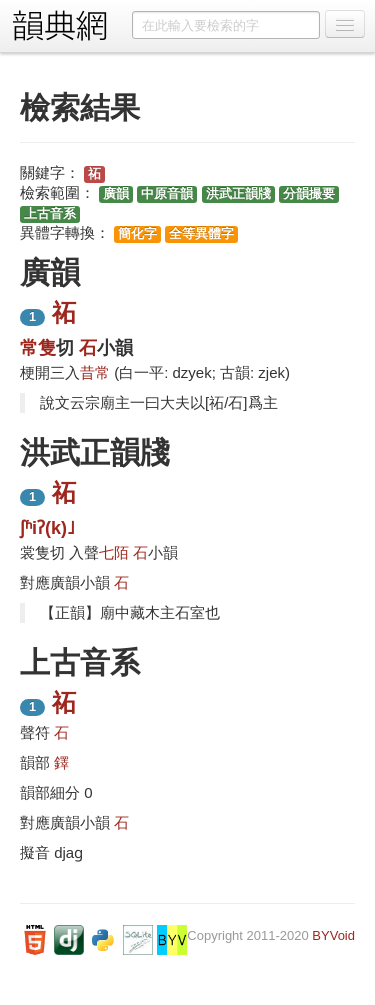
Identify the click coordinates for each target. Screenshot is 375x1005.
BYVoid (333, 935)
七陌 (114, 552)
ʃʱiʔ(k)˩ (47, 528)
